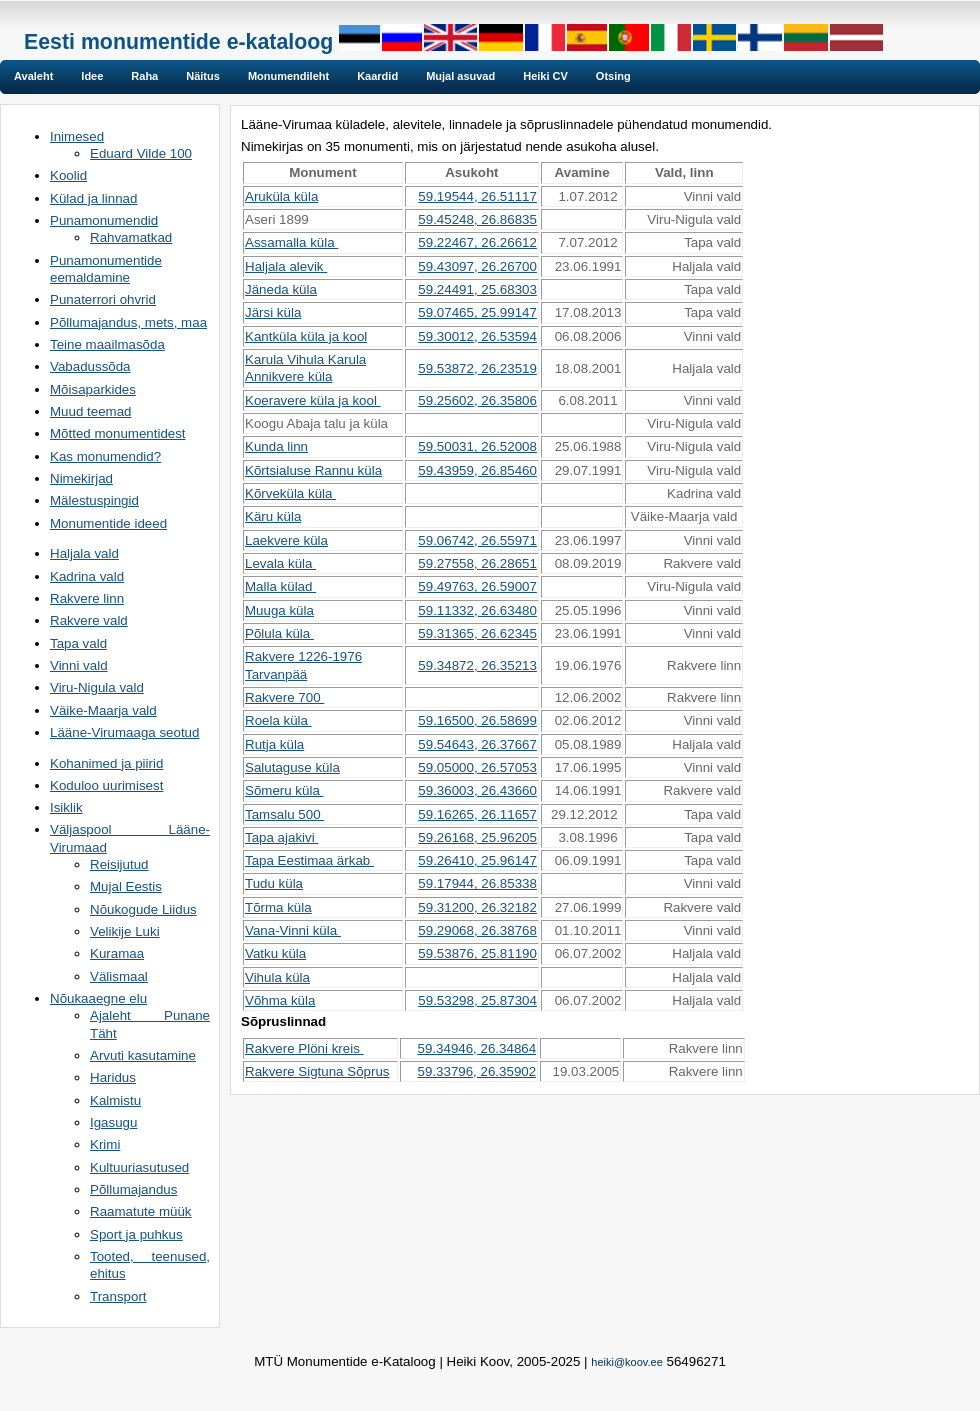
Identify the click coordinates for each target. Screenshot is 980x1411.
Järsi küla (273, 312)
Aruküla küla (281, 196)
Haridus (113, 1077)
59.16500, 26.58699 (477, 720)
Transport (118, 1296)
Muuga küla (279, 610)
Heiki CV (545, 76)
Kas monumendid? (105, 456)
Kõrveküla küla (290, 493)
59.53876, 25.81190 (477, 953)
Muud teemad (91, 411)
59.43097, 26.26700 (477, 266)
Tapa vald (78, 643)
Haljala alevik (286, 266)
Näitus (203, 76)
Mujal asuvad (460, 76)
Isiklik (66, 807)
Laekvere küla (286, 540)
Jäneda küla (281, 289)
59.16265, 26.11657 (477, 814)
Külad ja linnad (93, 198)
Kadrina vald (87, 576)
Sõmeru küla (284, 790)
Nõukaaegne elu (98, 998)
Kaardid (377, 76)
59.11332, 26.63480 (477, 610)
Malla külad (280, 586)
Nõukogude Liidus (143, 909)
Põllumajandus (133, 1189)
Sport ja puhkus (136, 1234)
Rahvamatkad (131, 237)
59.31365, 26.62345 (477, 633)
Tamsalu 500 (284, 814)
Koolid (68, 175)
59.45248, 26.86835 (477, 219)
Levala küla (280, 563)
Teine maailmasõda (107, 344)
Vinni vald (79, 665)
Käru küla (273, 516)
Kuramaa (117, 953)
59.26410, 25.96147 (477, 860)
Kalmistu (115, 1100)
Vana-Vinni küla (293, 930)
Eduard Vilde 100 (141, 153)
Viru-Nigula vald (97, 687)
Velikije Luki (125, 931)
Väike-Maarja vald (103, 710)
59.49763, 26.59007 (477, 586)
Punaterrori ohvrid (103, 299)
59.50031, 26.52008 (477, 446)
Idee (92, 76)
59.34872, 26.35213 (477, 665)
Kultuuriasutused (139, 1167)
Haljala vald (84, 553)
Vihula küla (277, 977)
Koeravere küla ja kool (313, 400)
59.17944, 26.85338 (477, 883)
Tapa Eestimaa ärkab (309, 860)
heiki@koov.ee (627, 1362)
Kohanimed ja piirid (106, 763)
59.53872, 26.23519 (477, 368)
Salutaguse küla (292, 767)
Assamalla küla (291, 242)
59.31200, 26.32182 (477, 907)
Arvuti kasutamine (143, 1055)
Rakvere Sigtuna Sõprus (317, 1071)
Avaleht (33, 76)
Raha (144, 76)
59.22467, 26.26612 (477, 242)
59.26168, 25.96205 (477, 837)
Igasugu (113, 1122)
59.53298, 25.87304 (477, 1000)
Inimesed (77, 136)
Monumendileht (288, 76)
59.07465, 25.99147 (477, 312)
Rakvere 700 (284, 697)
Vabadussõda (90, 366)
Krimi (105, 1144)
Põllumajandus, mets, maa (128, 322)
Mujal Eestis (126, 886)
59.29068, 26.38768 (477, 930)
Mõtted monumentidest (118, 433)
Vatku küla (275, 953)
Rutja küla (274, 744)
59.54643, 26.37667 (477, 744)
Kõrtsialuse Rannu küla (313, 470)
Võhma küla (280, 1000)
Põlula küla (279, 633)
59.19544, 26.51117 (477, 196)
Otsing (613, 76)
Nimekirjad (81, 478)
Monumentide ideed (108, 523)
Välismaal (119, 976)
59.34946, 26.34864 (477, 1048)
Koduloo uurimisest (106, 785)
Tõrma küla (278, 907)
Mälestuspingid (94, 500)
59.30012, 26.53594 (477, 336)
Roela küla (278, 720)
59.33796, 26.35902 (477, 1071)
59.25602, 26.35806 (477, 400)
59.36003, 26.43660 (477, 790)
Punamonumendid (104, 220)
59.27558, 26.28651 (477, 563)
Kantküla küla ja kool (306, 336)
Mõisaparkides (93, 389)
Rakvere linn (87, 598)
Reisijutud (119, 864)
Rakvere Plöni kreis (304, 1048)
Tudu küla (274, 883)
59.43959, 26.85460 (477, 470)
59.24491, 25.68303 (477, 289)
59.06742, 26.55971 (477, 540)
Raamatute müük (141, 1211)
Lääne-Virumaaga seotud (124, 732)
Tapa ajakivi (281, 837)
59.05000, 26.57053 (477, 767)
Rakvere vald (89, 620)
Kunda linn (276, 446)
